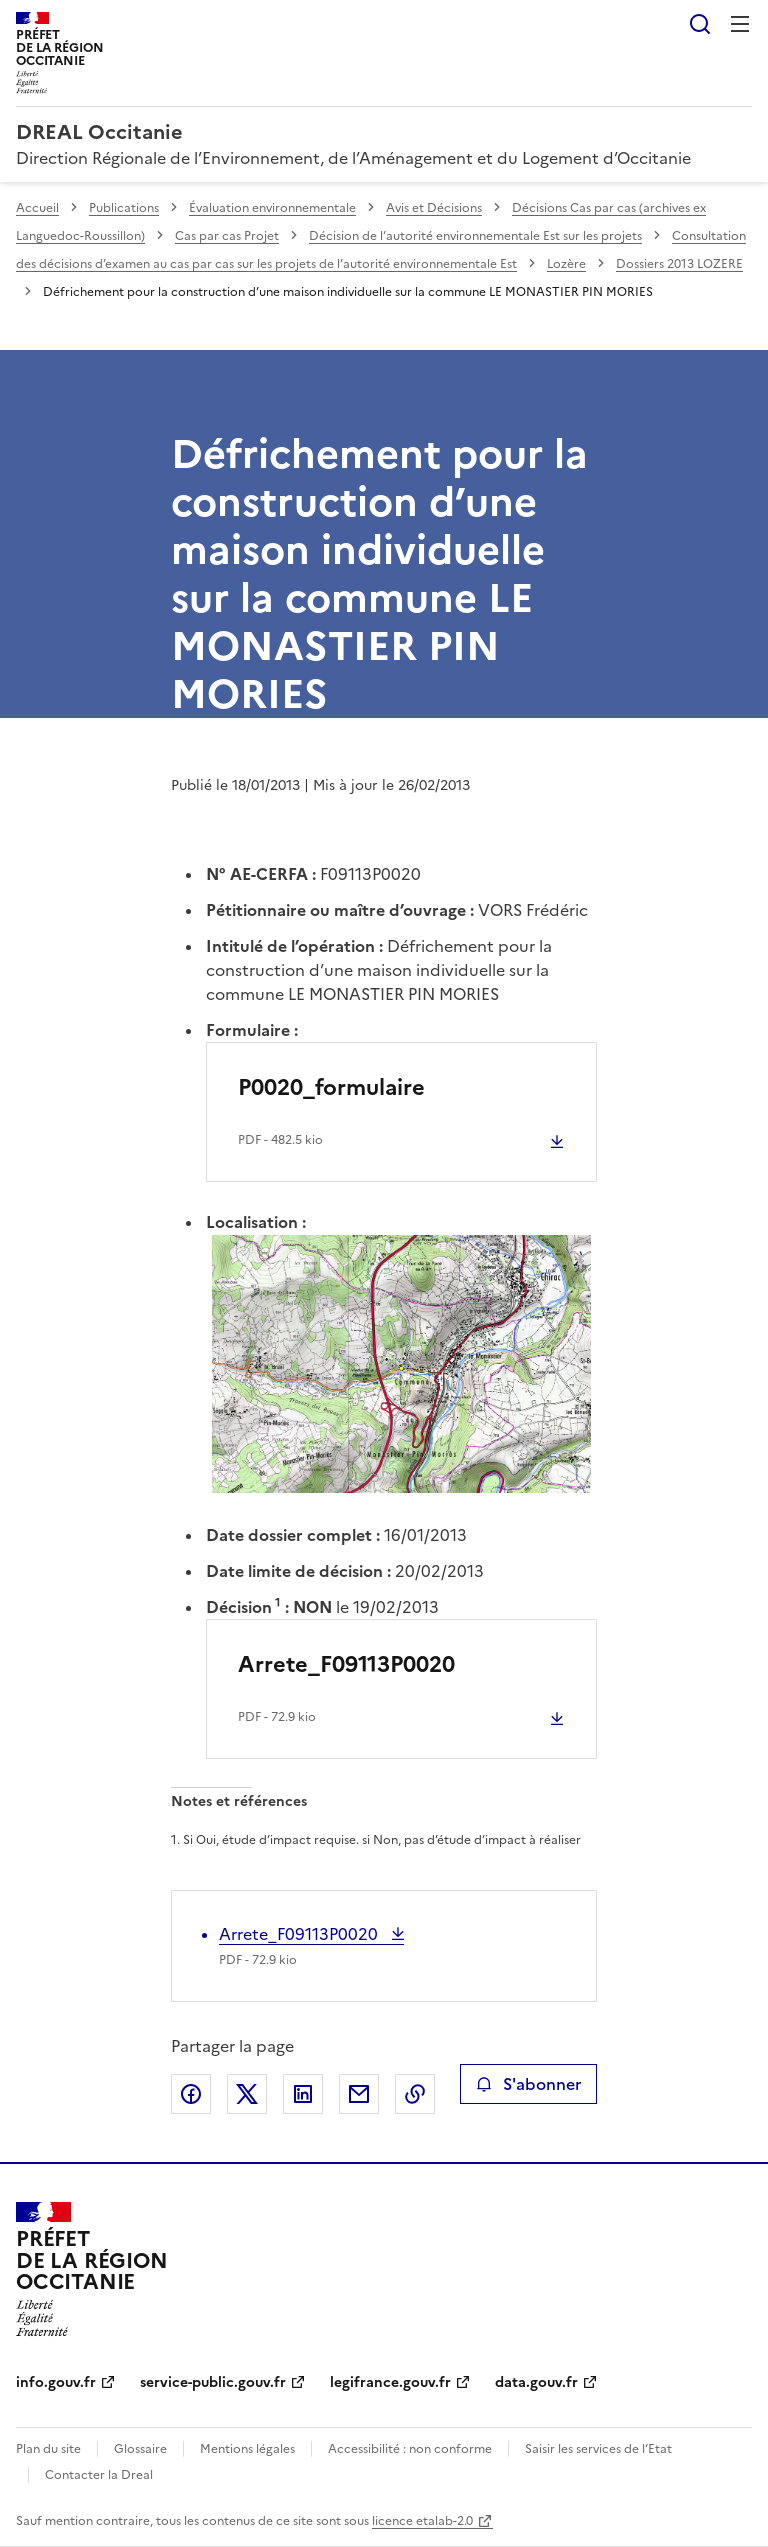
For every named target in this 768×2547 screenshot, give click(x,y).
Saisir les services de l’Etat (598, 2449)
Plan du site (48, 2449)
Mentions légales (247, 2449)
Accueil (37, 208)
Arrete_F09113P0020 (346, 1664)
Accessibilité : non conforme (410, 2449)
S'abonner (528, 2084)
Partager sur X (247, 2094)
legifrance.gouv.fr (390, 2382)
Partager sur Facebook (191, 2094)
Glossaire (140, 2449)
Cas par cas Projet (227, 236)
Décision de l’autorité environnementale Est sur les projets (475, 236)
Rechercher (700, 24)
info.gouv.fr (56, 2382)
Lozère (566, 264)
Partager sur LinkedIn (303, 2094)
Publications (124, 208)
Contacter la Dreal (99, 2475)
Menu (740, 24)
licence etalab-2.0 (422, 2521)
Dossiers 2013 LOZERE (679, 264)
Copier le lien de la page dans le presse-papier (415, 2094)
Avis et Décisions (434, 208)
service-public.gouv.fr (213, 2382)
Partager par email (359, 2094)
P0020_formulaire (331, 1087)
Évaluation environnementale (272, 208)
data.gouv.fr (536, 2382)
